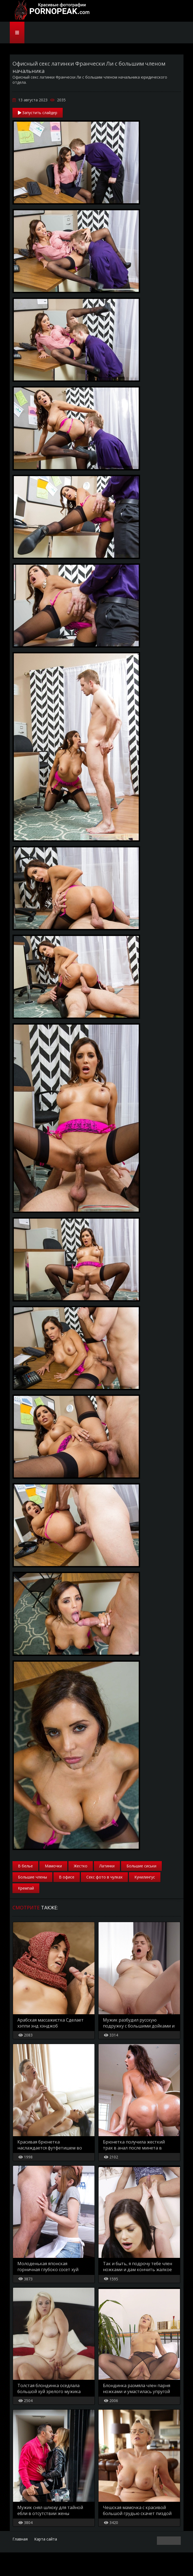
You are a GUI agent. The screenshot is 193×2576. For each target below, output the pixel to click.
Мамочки (53, 1865)
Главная (20, 2562)
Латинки (107, 1865)
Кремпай (26, 1888)
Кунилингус (144, 1877)
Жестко (80, 1865)
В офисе (66, 1877)
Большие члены (32, 1877)
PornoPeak (50, 11)
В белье (25, 1865)
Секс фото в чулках (104, 1877)
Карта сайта (45, 2562)
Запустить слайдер (37, 112)
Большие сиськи (141, 1865)
